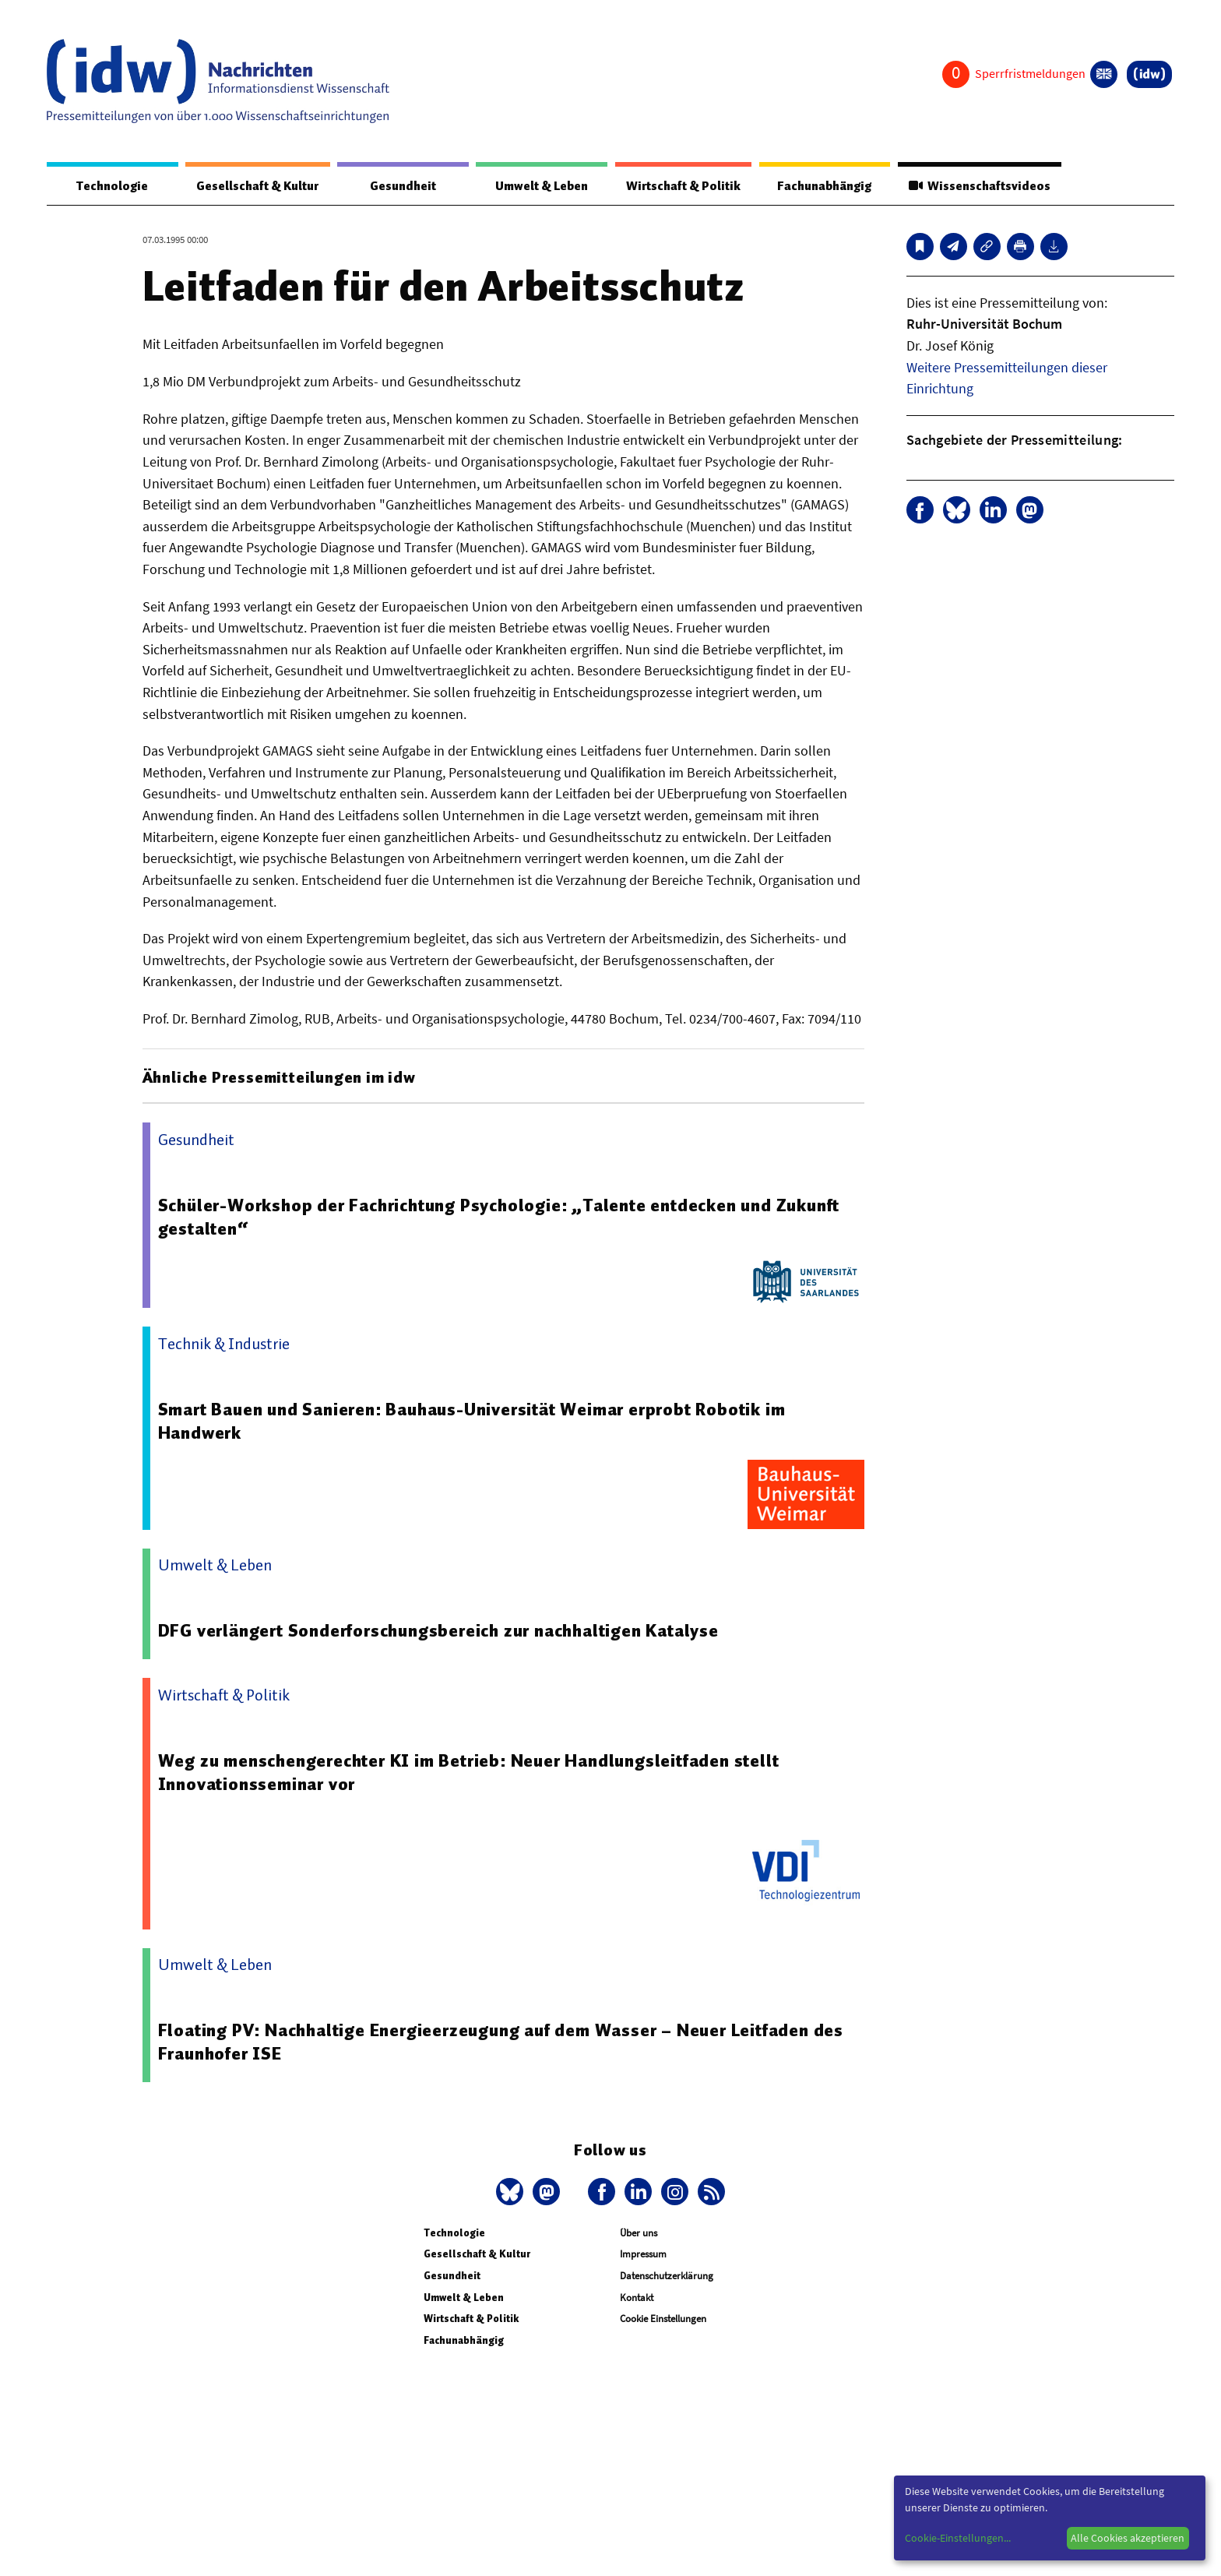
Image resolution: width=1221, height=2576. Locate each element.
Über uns (638, 2233)
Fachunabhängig (823, 186)
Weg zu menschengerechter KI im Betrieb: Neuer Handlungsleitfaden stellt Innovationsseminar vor (469, 1773)
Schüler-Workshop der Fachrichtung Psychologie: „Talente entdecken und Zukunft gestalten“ (500, 1217)
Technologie (111, 186)
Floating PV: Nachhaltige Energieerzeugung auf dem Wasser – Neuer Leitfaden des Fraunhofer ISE (502, 2042)
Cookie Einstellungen (663, 2319)
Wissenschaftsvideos (978, 186)
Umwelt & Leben (539, 186)
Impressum (643, 2254)
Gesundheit (403, 186)
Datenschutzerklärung (666, 2276)
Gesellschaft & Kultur (257, 186)
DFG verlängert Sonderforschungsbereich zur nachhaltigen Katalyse (439, 1631)
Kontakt (636, 2298)
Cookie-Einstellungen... (958, 2538)
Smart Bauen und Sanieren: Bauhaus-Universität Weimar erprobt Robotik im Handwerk (472, 1422)
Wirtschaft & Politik (681, 186)
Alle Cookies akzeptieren (1127, 2538)
